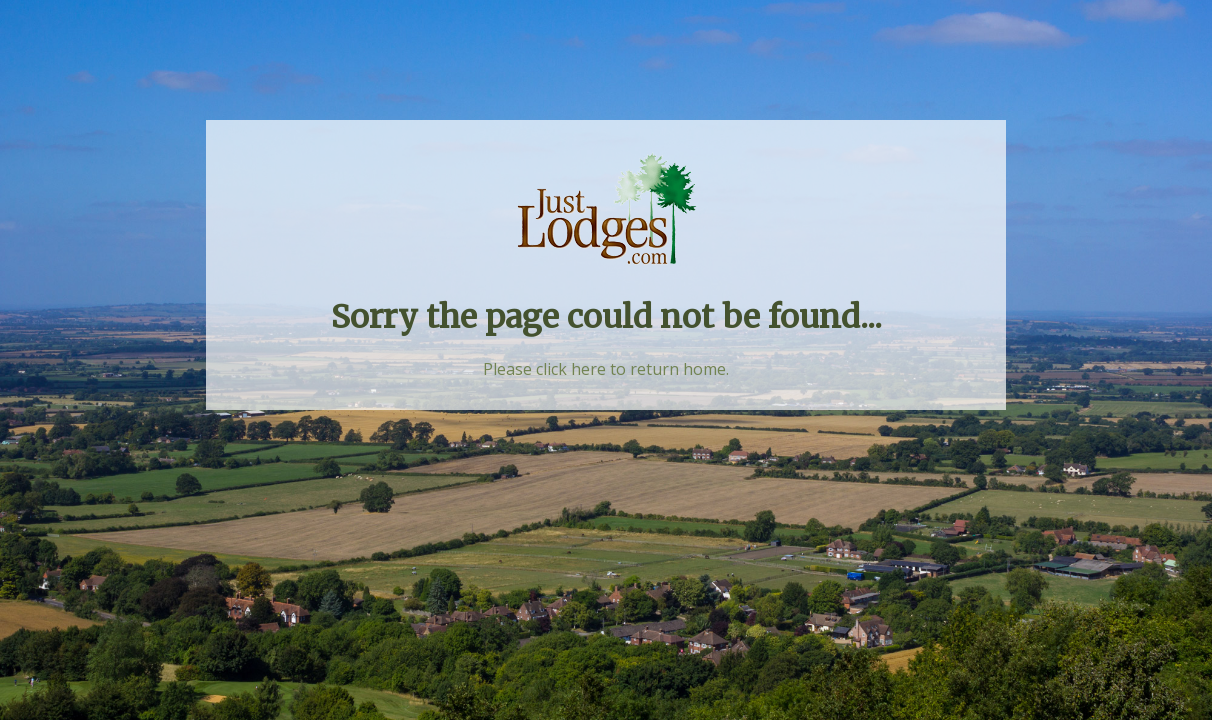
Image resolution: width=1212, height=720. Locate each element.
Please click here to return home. (606, 369)
